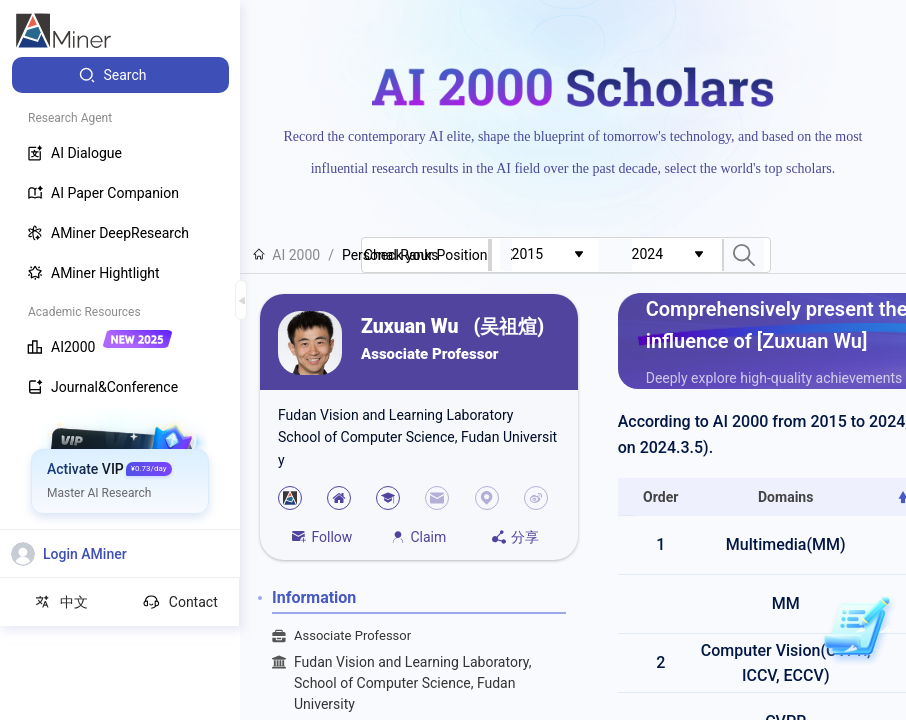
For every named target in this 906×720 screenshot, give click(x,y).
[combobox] (555, 255)
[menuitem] (120, 75)
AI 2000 (286, 255)
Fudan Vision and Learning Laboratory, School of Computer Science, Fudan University (430, 683)
